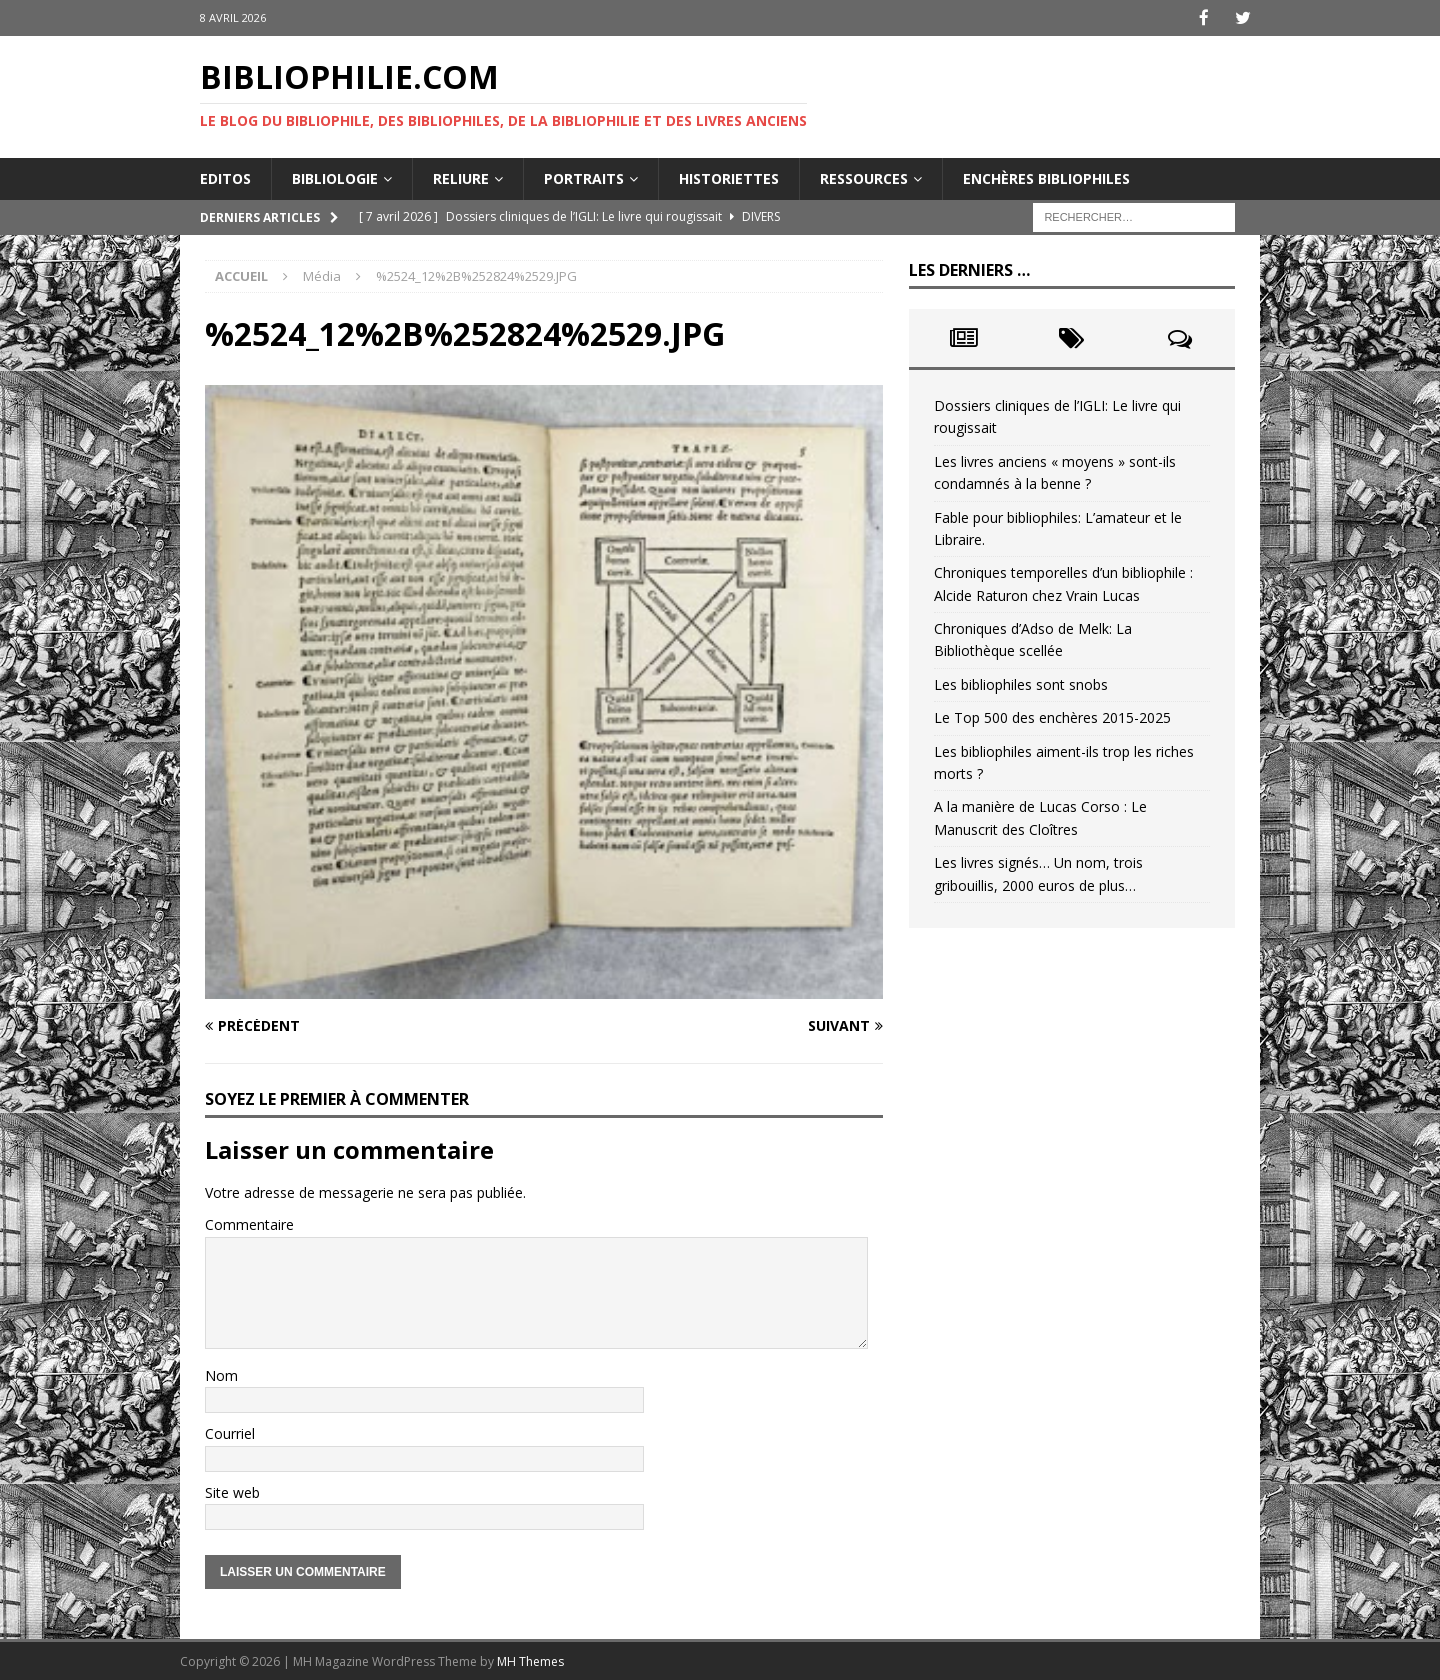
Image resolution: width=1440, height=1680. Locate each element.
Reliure (461, 176)
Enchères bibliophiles (1046, 176)
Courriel (230, 1432)
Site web (232, 1490)
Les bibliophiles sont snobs (1021, 682)
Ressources (864, 176)
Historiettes (729, 176)
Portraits (584, 176)
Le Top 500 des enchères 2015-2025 (1052, 716)
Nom (221, 1374)
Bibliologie (335, 176)
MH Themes (530, 1660)
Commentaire (249, 1223)
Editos (225, 176)
